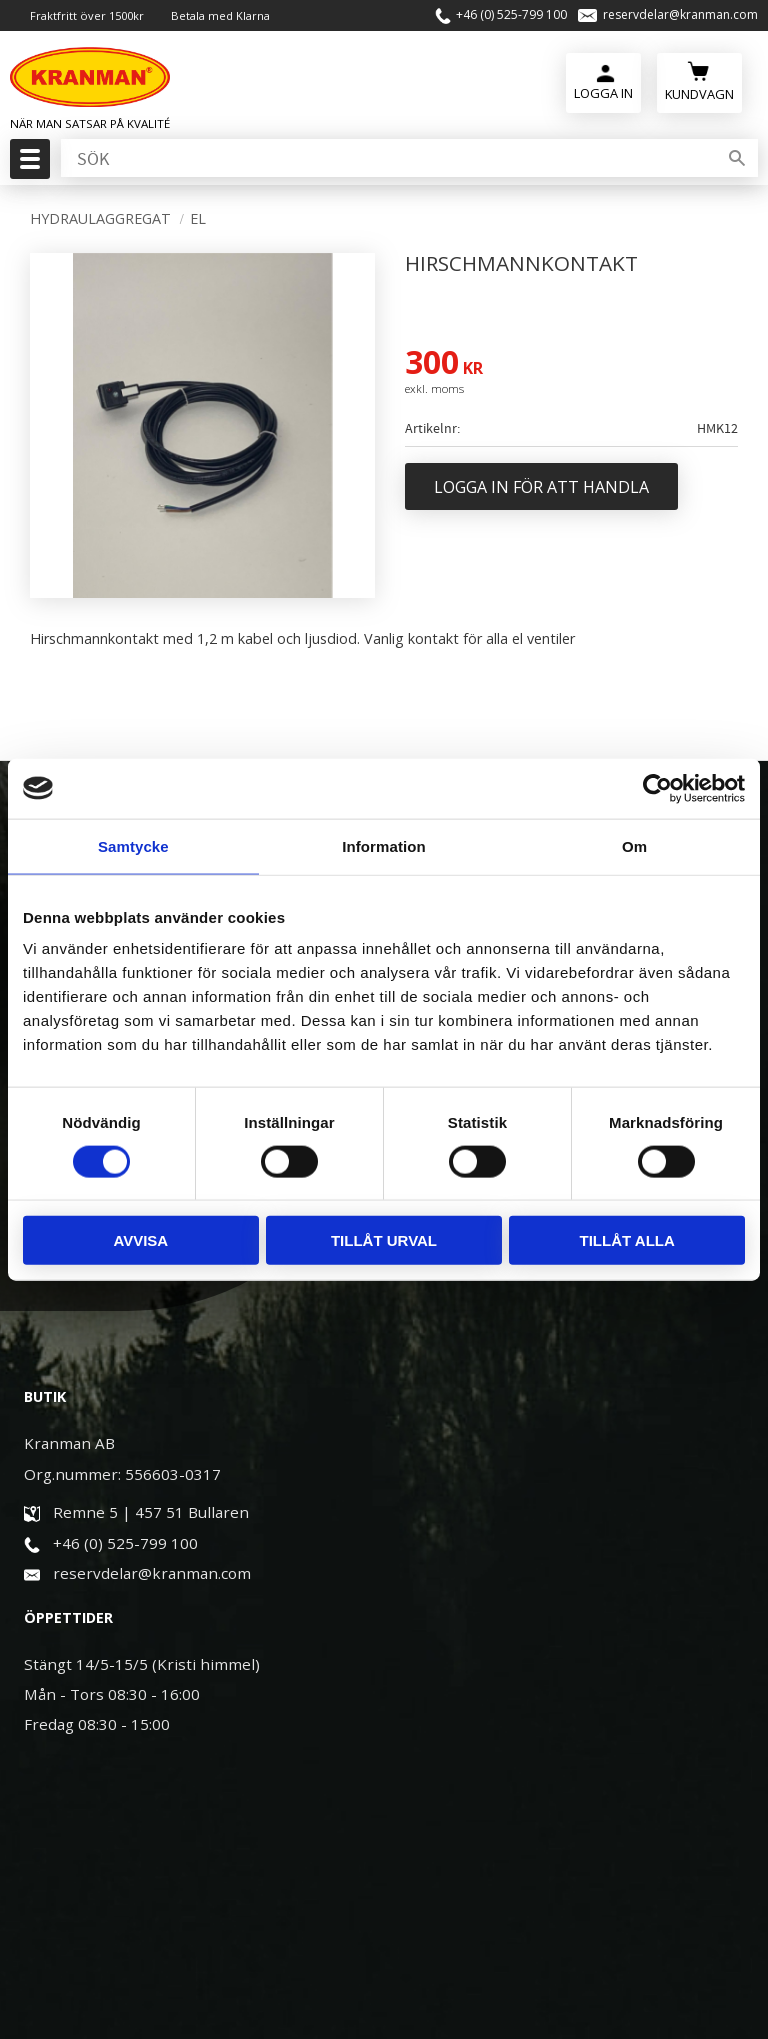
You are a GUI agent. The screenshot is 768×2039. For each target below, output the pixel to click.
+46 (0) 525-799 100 (511, 15)
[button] (27, 165)
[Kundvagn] (699, 80)
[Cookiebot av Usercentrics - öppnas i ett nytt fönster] (657, 788)
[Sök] (737, 159)
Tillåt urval (384, 1240)
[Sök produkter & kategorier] (387, 159)
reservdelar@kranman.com (680, 15)
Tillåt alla (627, 1240)
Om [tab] (634, 845)
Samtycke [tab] (133, 845)
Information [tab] (384, 845)
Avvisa (140, 1240)
